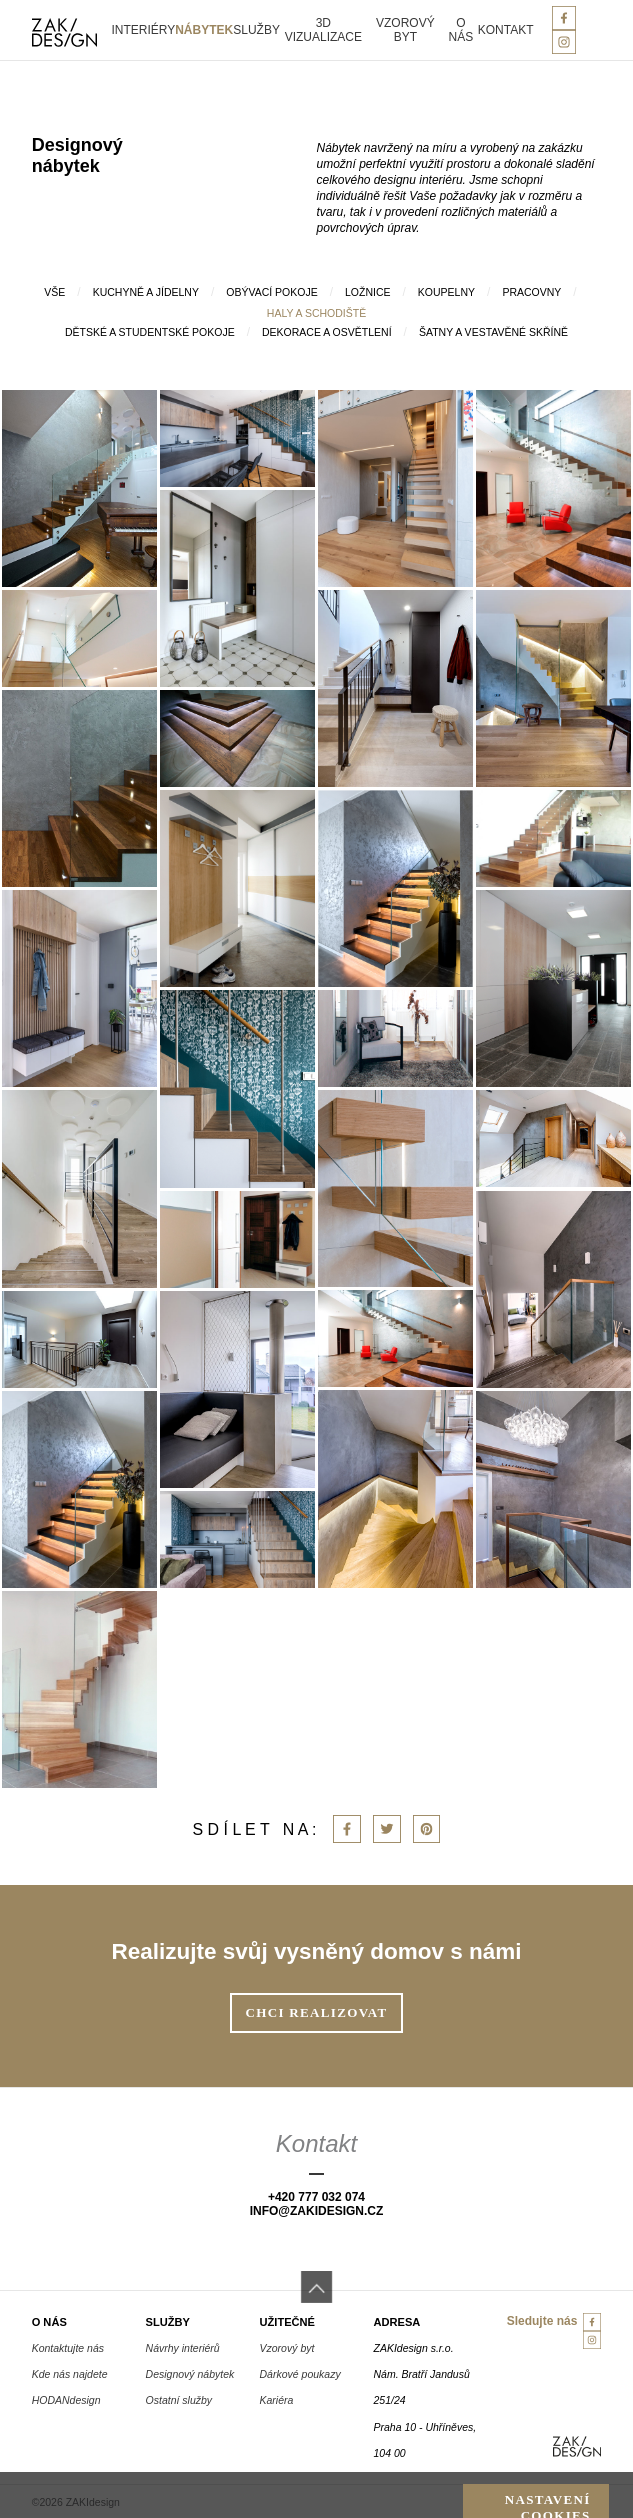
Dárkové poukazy (300, 2374)
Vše (54, 292)
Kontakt (506, 30)
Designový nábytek (190, 2374)
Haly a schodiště (316, 313)
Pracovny (531, 292)
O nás (461, 30)
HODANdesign (66, 2400)
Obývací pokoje (271, 292)
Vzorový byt (405, 30)
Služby (256, 30)
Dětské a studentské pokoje (150, 332)
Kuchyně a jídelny (146, 292)
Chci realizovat (317, 2012)
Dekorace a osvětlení (327, 332)
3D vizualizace (323, 30)
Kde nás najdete (70, 2374)
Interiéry (143, 30)
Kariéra (277, 2400)
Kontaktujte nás (68, 2348)
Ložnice (368, 292)
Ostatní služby (179, 2400)
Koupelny (446, 292)
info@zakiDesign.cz (317, 2211)
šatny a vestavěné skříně (493, 332)
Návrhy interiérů (183, 2348)
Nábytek (204, 30)
